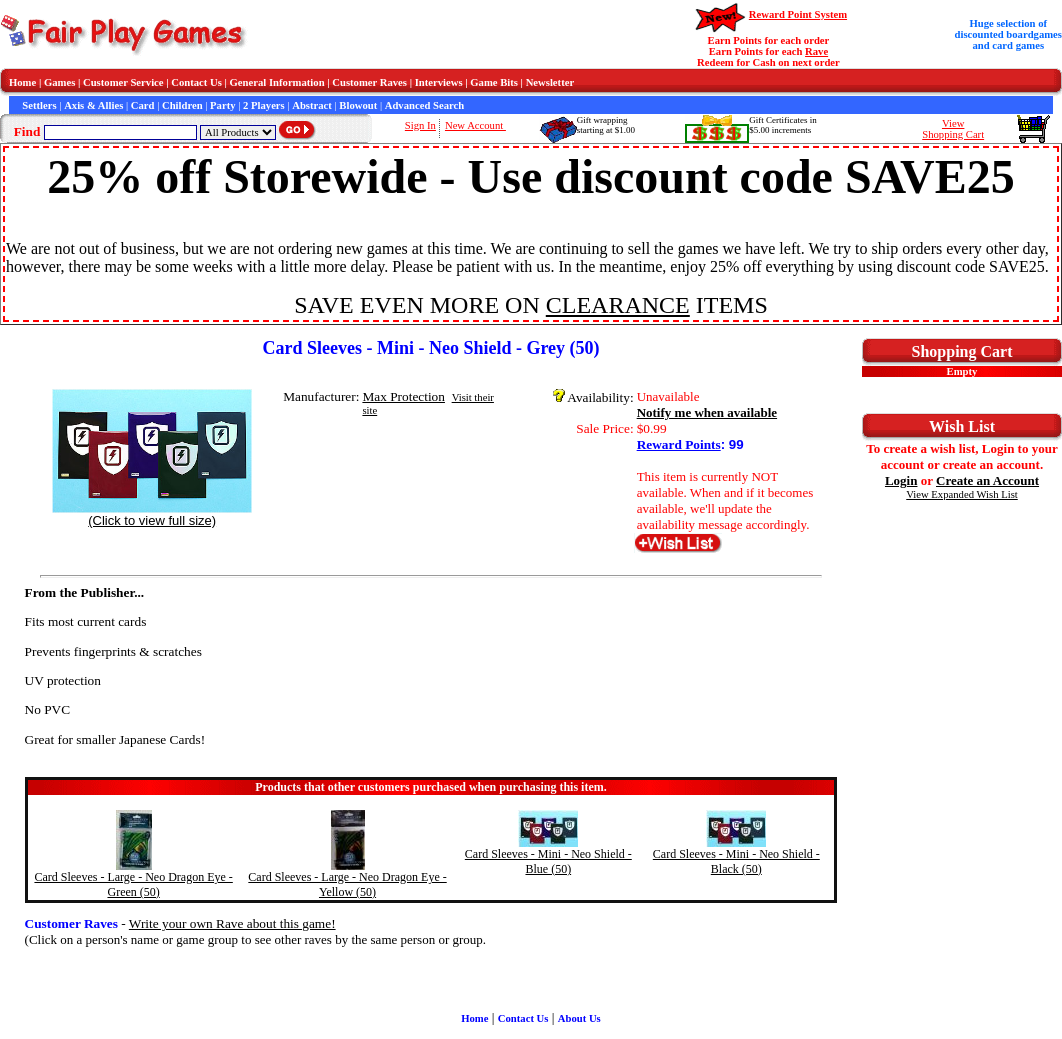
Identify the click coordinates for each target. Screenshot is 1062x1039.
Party (222, 105)
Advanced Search (424, 105)
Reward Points (679, 444)
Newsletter (550, 82)
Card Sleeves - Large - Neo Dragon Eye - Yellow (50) (347, 884)
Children (182, 105)
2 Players (264, 105)
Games (59, 82)
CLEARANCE (618, 305)
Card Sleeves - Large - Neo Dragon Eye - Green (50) (133, 884)
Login (901, 480)
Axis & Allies (93, 105)
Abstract (312, 105)
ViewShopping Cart (953, 129)
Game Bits (494, 82)
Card (143, 105)
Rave (816, 51)
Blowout (358, 105)
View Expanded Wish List (962, 494)
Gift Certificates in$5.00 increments (782, 125)
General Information (277, 82)
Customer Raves (369, 82)
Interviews (439, 82)
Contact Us (196, 82)
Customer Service (123, 82)
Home (22, 82)
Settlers (39, 105)
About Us (579, 1018)
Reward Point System (798, 14)
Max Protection (403, 396)
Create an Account (987, 480)
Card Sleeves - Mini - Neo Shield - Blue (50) (548, 861)
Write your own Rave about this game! (232, 923)
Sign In (420, 125)
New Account (475, 125)
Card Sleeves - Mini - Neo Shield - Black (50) (736, 861)
